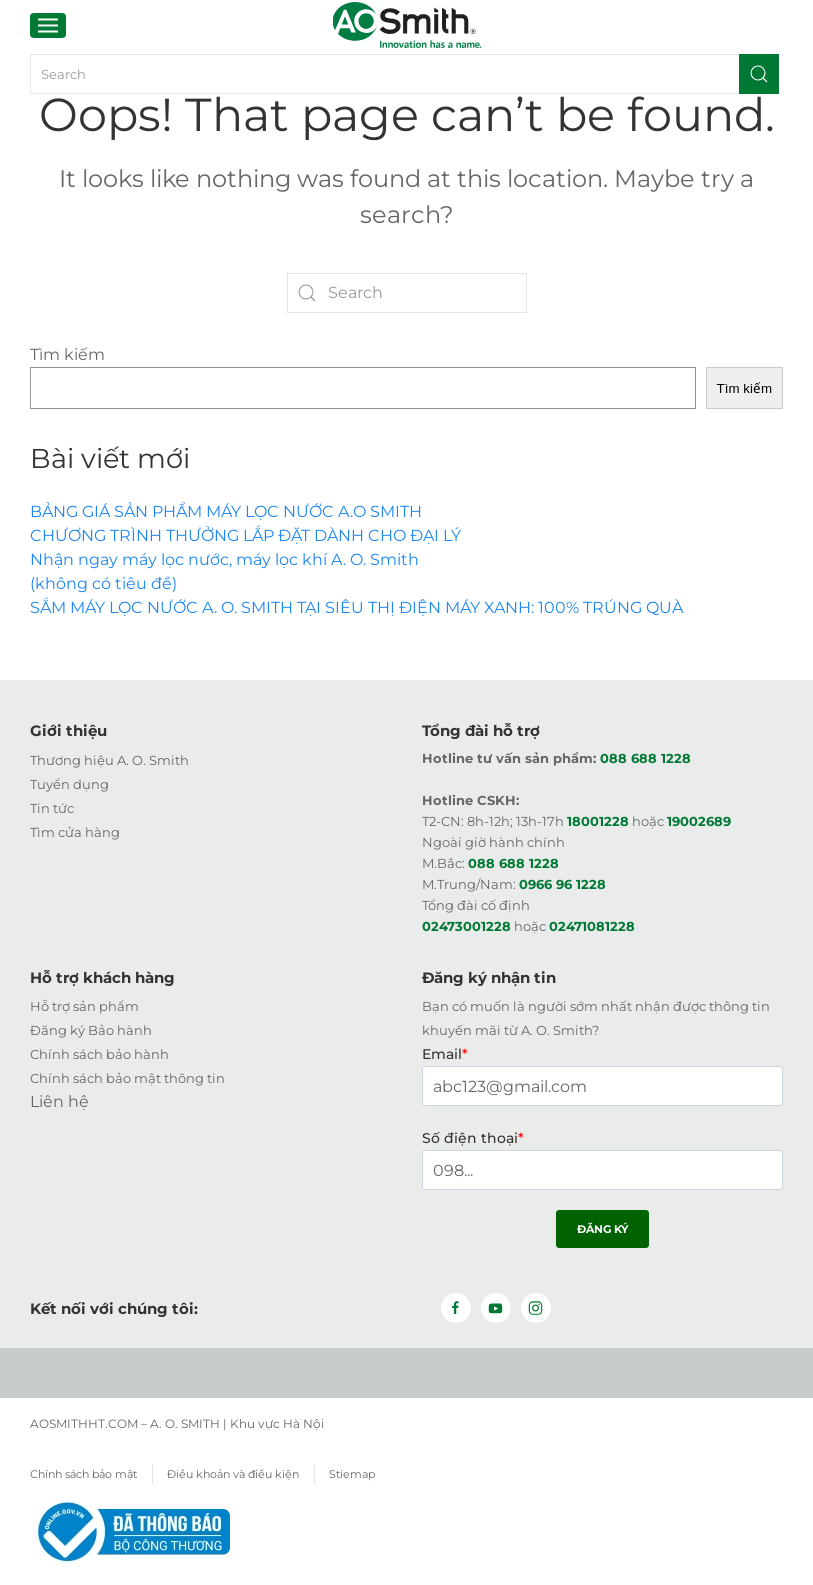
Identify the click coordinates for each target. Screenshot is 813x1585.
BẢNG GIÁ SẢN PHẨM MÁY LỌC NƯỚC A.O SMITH (226, 511)
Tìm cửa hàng (75, 831)
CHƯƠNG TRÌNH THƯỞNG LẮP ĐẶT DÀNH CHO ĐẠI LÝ (245, 535)
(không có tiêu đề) (103, 583)
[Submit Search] (759, 74)
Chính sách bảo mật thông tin (127, 1078)
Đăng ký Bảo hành (91, 1030)
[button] (48, 25)
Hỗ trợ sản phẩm (84, 1006)
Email (445, 1054)
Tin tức (52, 807)
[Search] (402, 74)
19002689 (699, 820)
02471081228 (592, 925)
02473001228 (466, 925)
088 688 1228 (645, 757)
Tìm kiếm (67, 354)
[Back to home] (406, 25)
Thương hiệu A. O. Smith (109, 759)
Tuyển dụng (69, 783)
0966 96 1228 (562, 883)
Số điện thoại (473, 1138)
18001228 (598, 820)
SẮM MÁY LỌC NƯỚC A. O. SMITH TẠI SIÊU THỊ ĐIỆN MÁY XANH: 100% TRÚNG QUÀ (356, 607)
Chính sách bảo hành (99, 1054)
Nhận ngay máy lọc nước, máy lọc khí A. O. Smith (224, 559)
